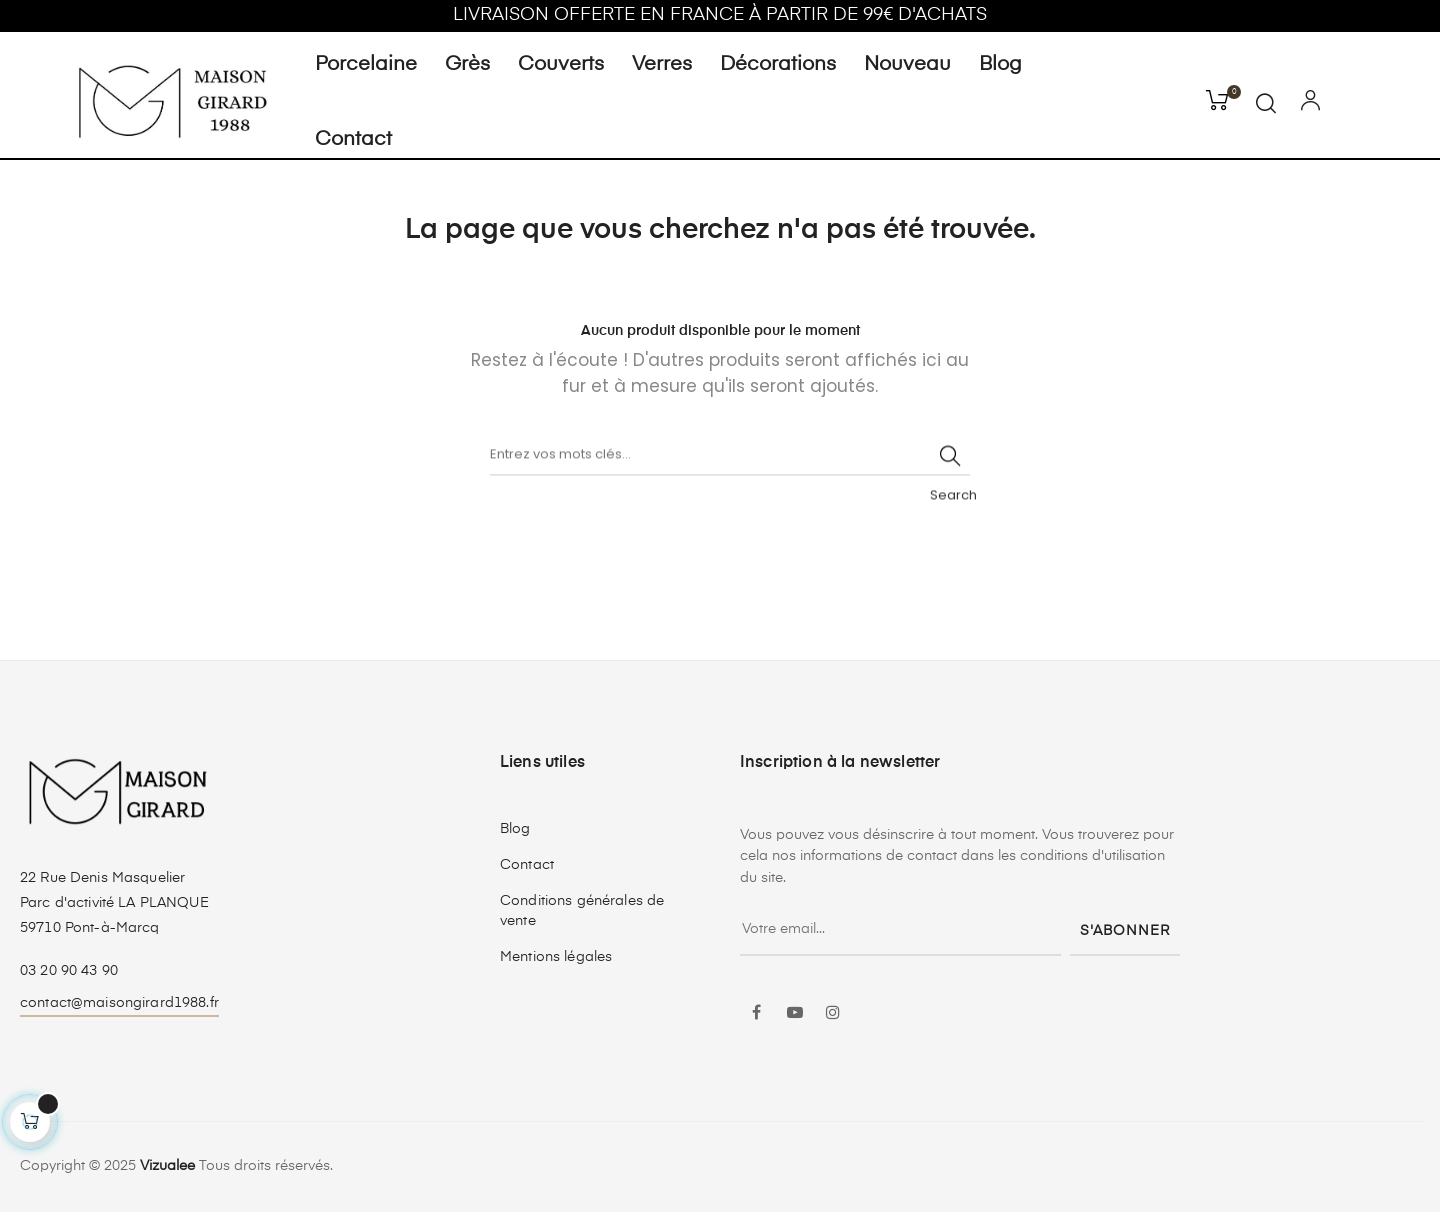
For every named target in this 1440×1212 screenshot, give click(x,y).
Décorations (778, 65)
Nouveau (907, 65)
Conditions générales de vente (582, 911)
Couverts (561, 65)
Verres (662, 65)
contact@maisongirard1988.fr (119, 1003)
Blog (1000, 65)
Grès (467, 65)
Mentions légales (556, 957)
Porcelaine (366, 65)
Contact (353, 140)
